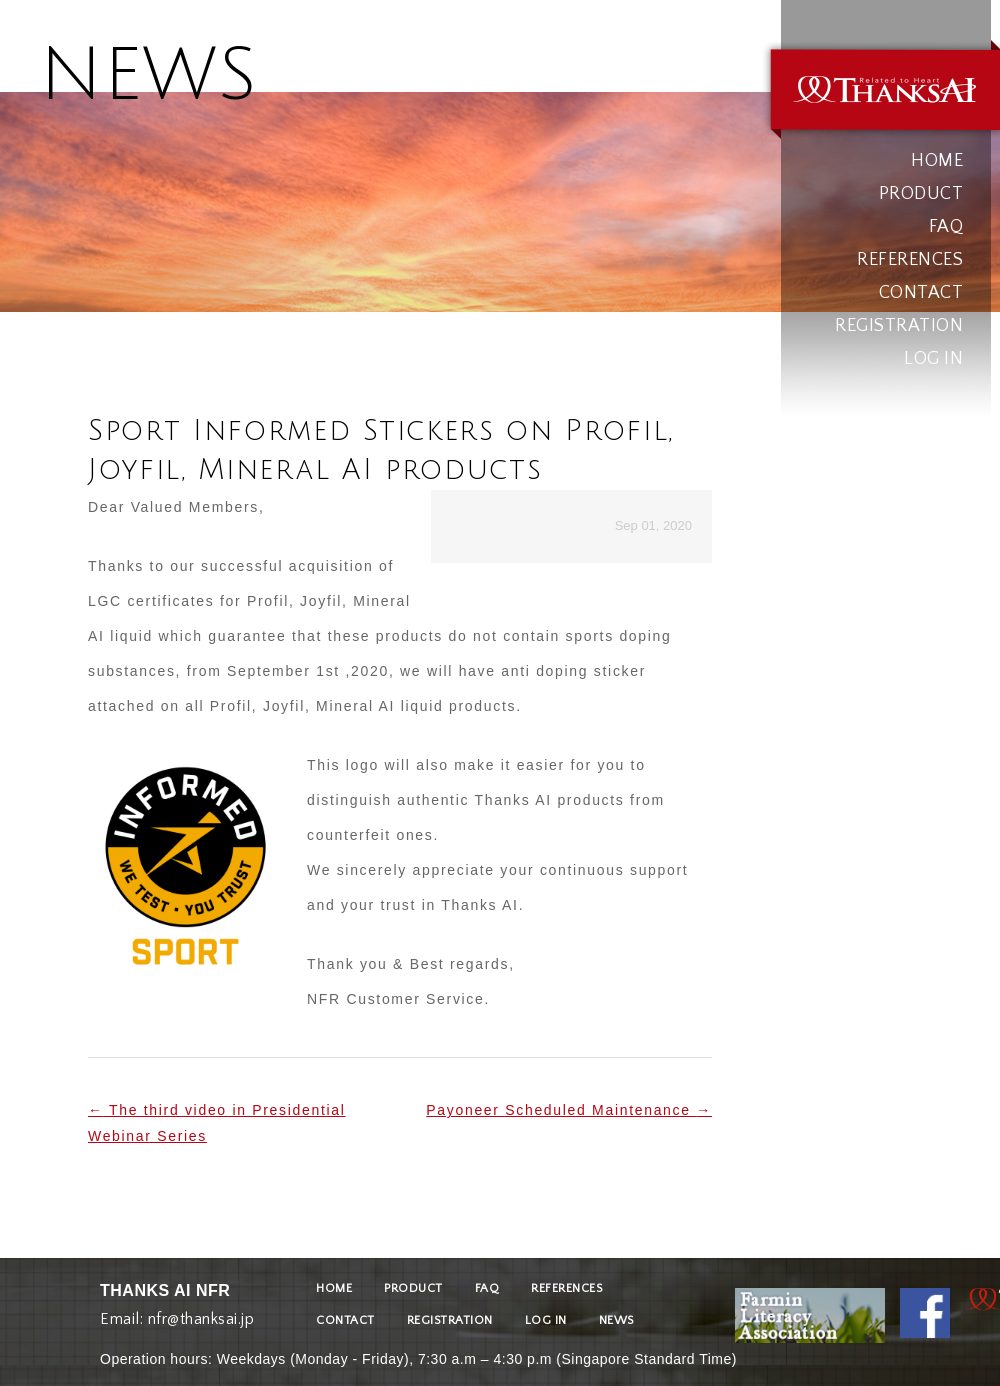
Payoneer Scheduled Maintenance (569, 1110)
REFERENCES (910, 260)
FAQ (946, 227)
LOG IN (933, 359)
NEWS (616, 1320)
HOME (937, 161)
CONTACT (921, 293)
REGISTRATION (899, 326)
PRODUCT (921, 194)
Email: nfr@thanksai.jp (177, 1314)
